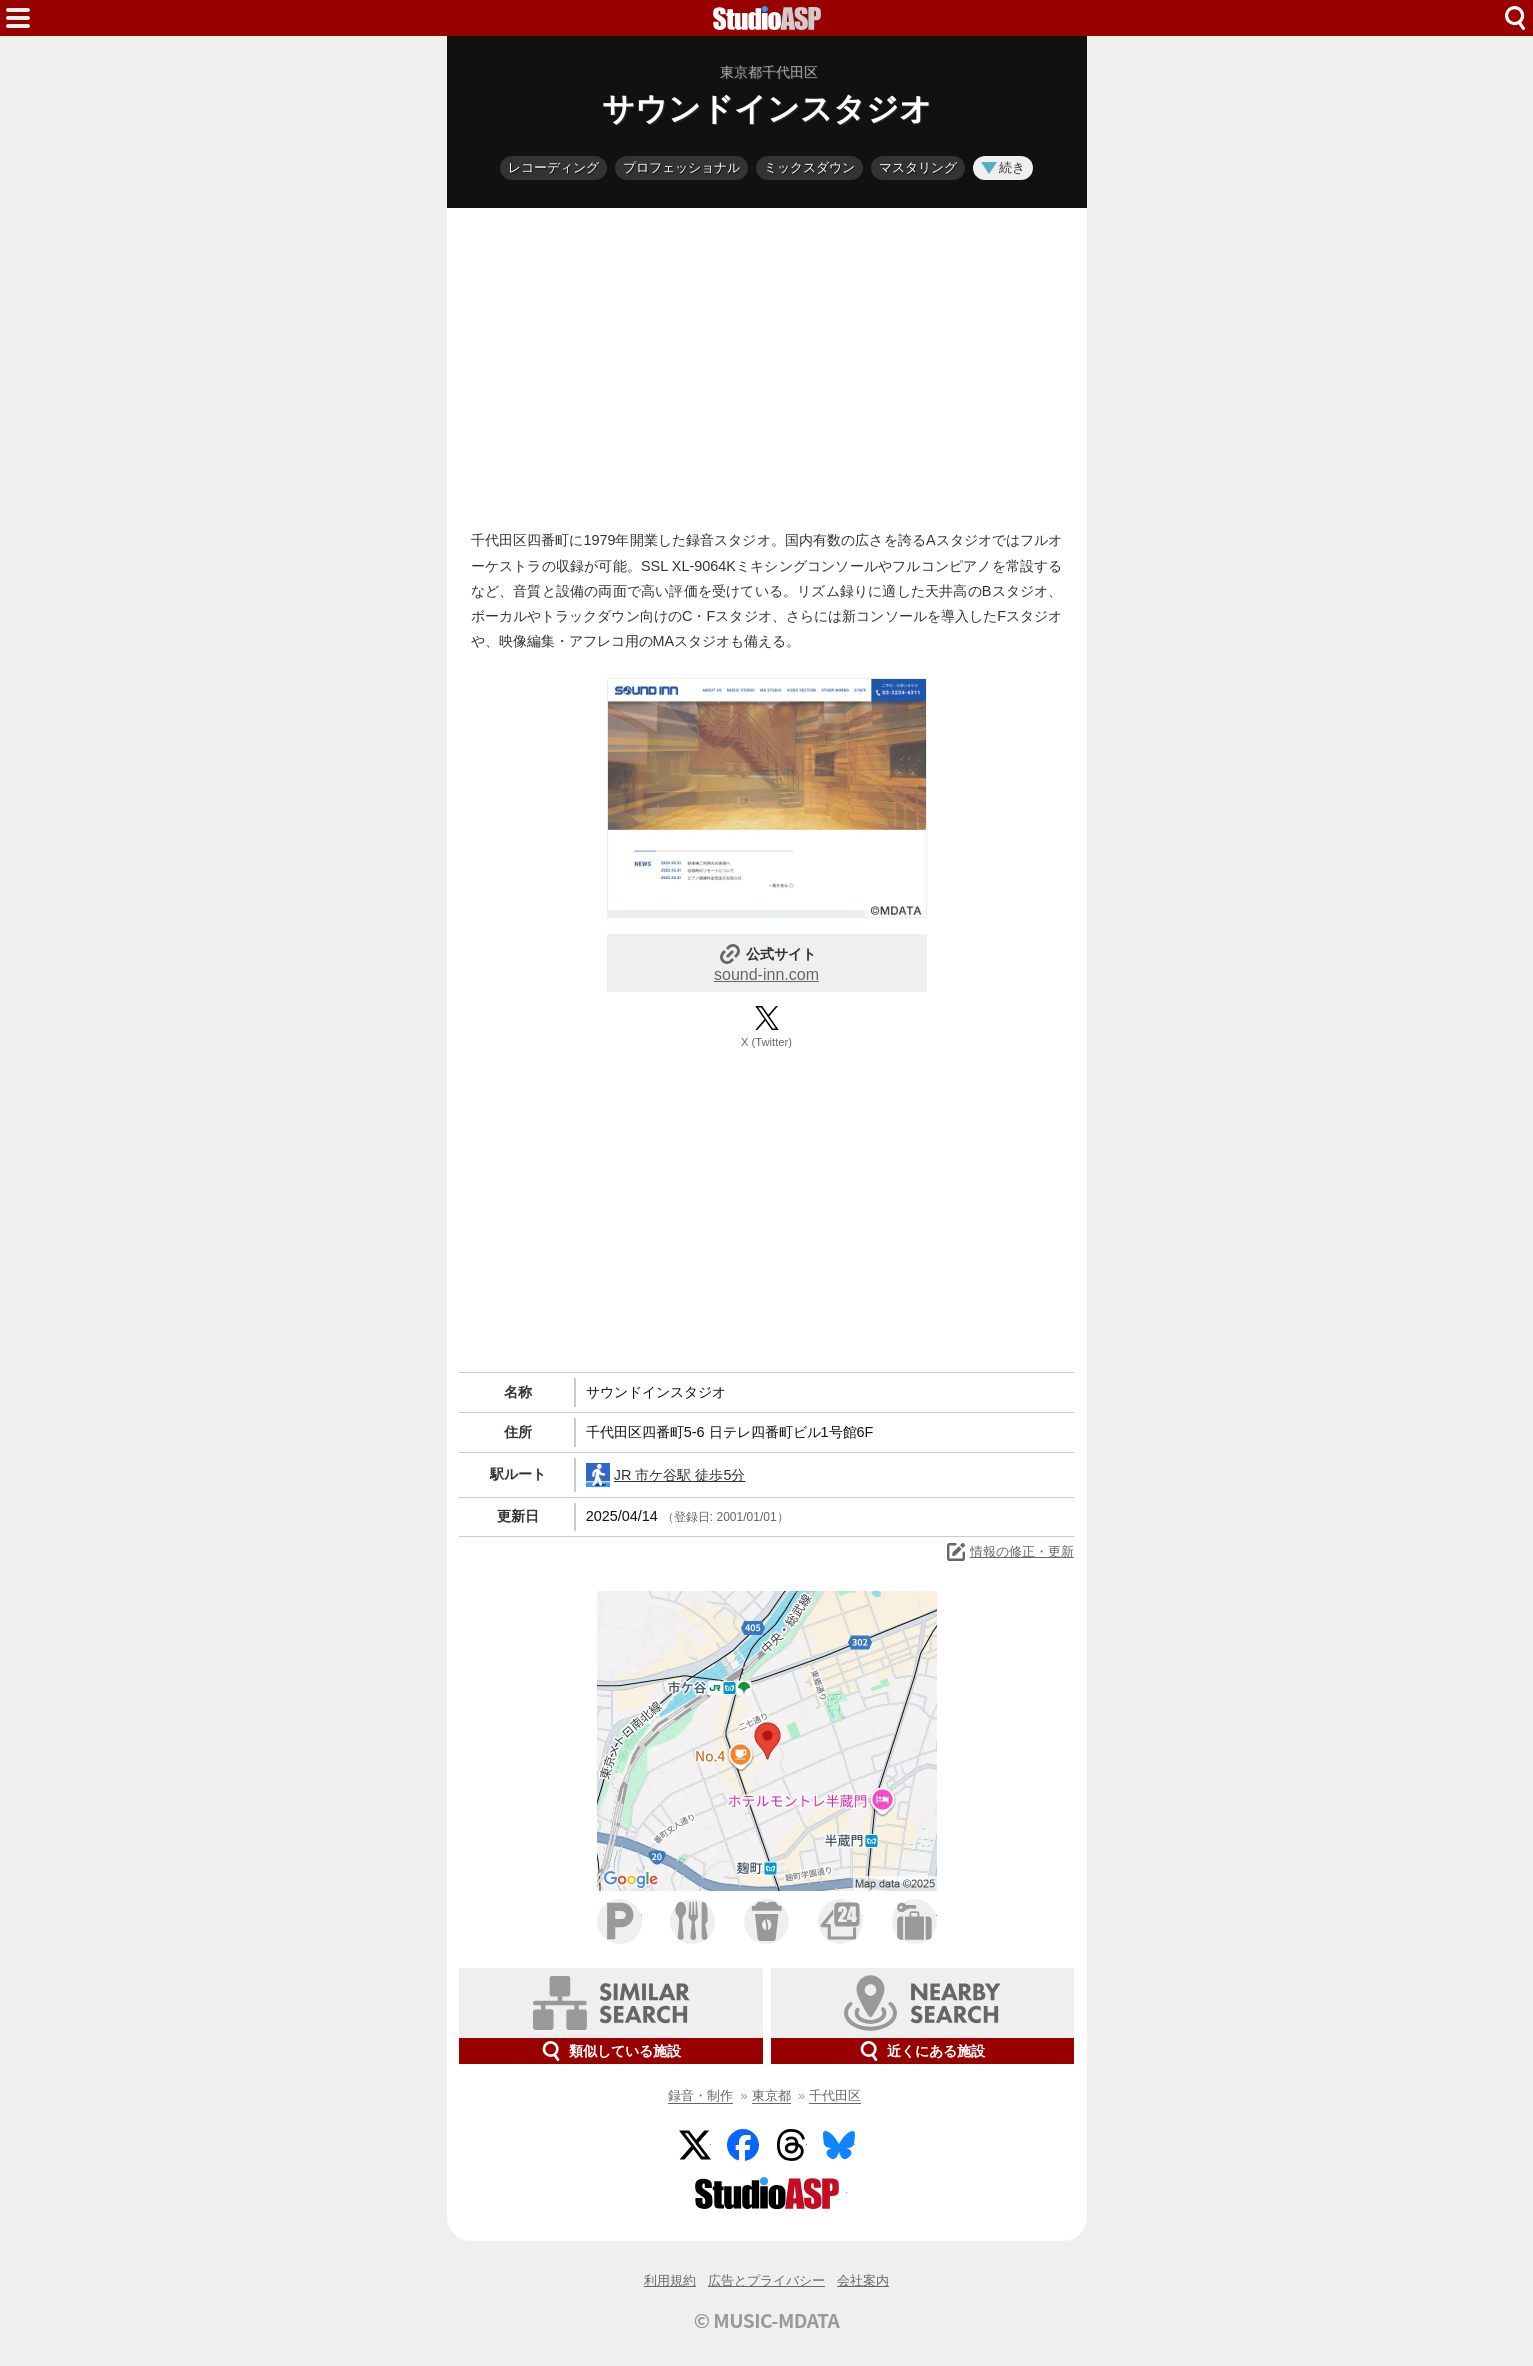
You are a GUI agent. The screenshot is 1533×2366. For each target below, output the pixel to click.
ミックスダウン (809, 167)
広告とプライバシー (766, 2280)
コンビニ (840, 1921)
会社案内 (863, 2280)
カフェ (766, 1921)
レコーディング (553, 167)
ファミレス (692, 1921)
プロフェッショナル (681, 167)
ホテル (914, 1921)
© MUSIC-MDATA (767, 2320)
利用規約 (670, 2280)
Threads (791, 2145)
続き (1003, 167)
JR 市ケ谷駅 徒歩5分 (666, 1475)
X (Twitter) (766, 1042)
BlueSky (839, 2145)
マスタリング (918, 167)
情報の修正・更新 (1009, 1552)
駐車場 (619, 1921)
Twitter (695, 2145)
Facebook (743, 2145)
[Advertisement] (767, 364)
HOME (767, 18)
